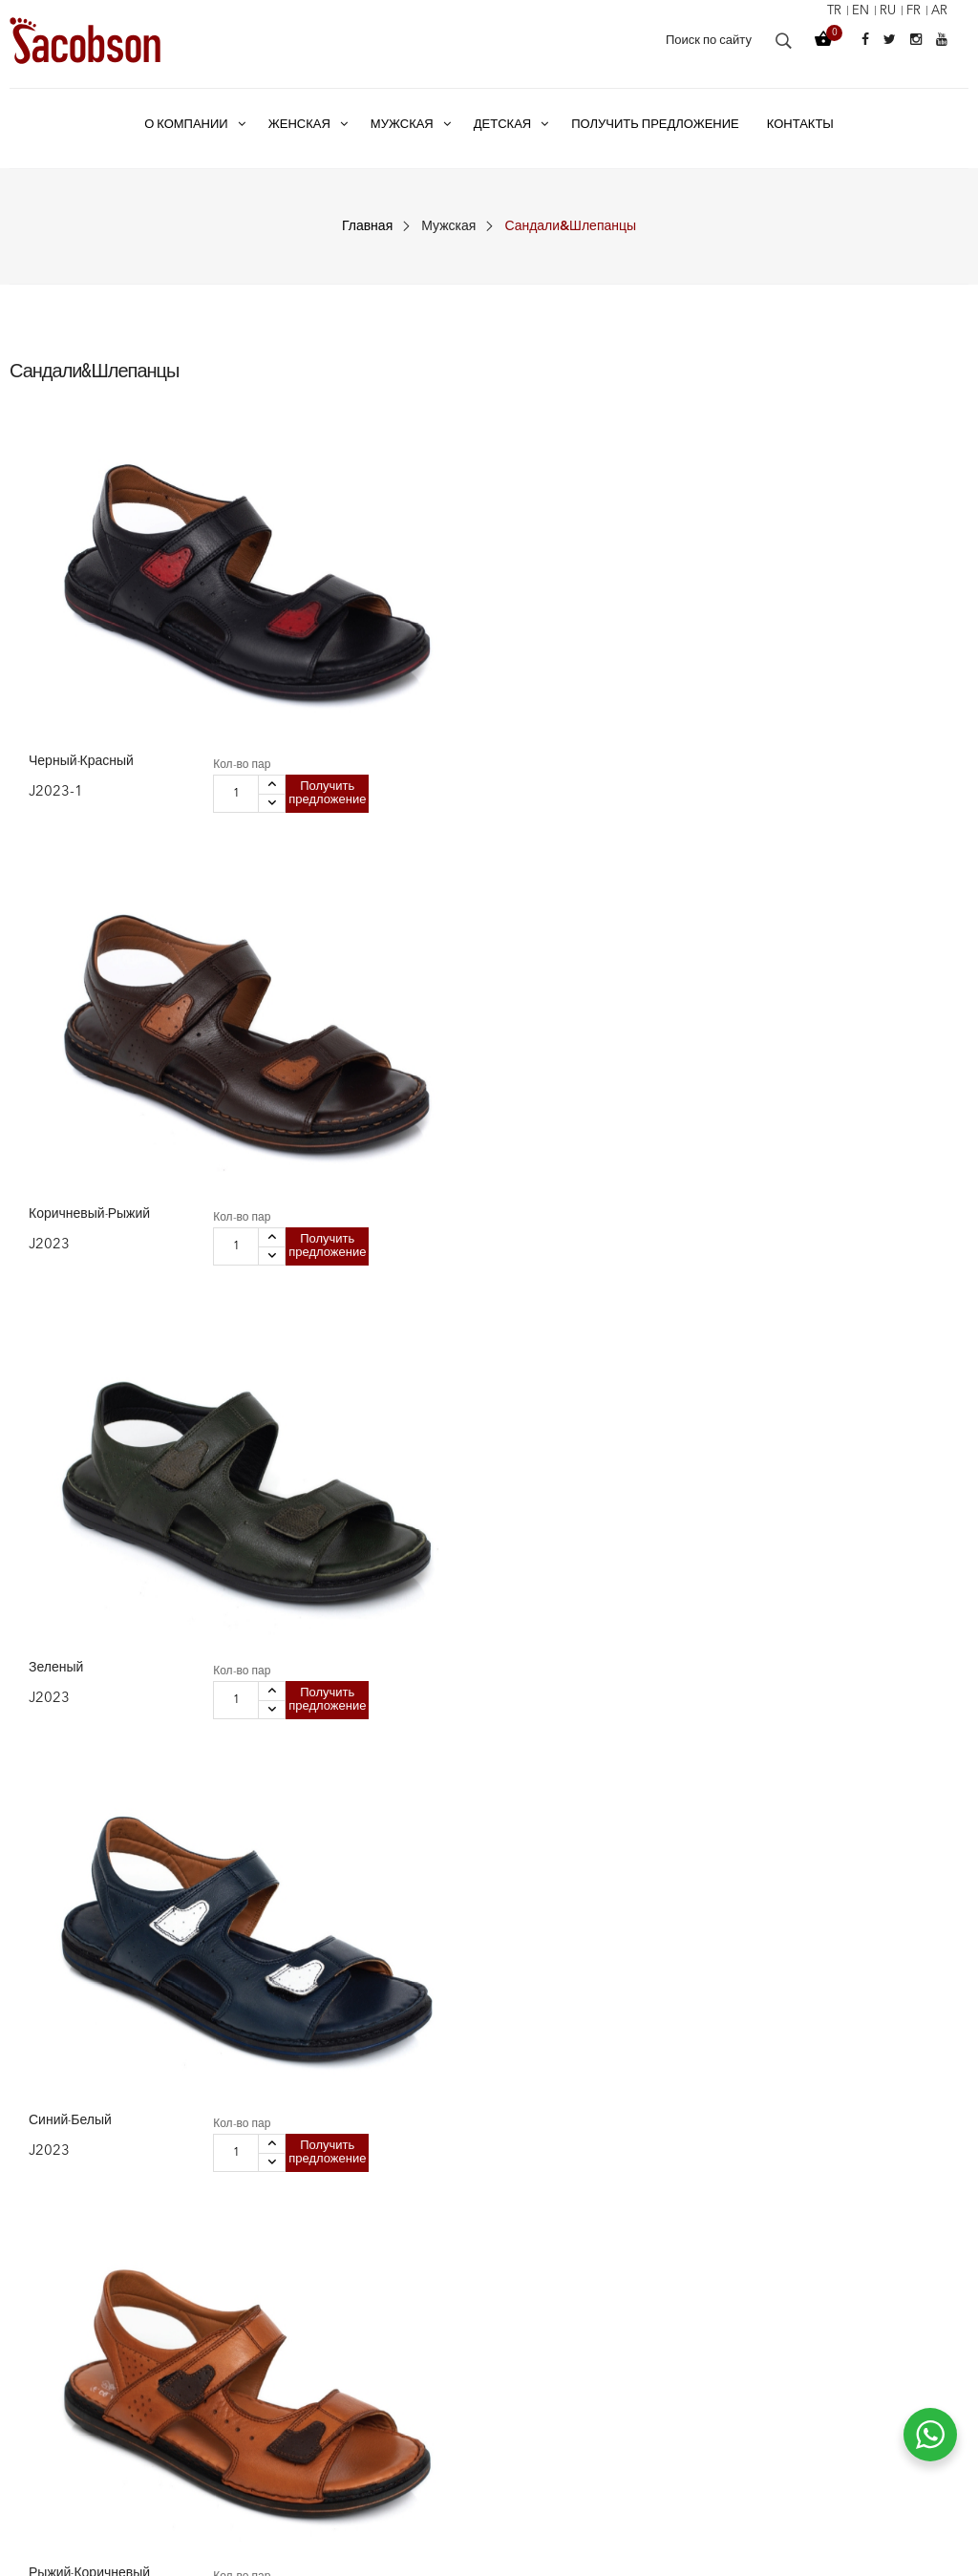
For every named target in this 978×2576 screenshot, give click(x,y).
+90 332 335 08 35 (867, 2373)
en (853, 11)
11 (802, 2031)
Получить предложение (148, 649)
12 (831, 2031)
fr (911, 11)
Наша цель (534, 2323)
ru (883, 11)
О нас (518, 2289)
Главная (367, 226)
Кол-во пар (135, 582)
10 (773, 2031)
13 (859, 2031)
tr (826, 11)
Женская (281, 2289)
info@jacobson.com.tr (880, 2408)
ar (938, 11)
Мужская (448, 226)
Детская (279, 2356)
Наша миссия (542, 2356)
